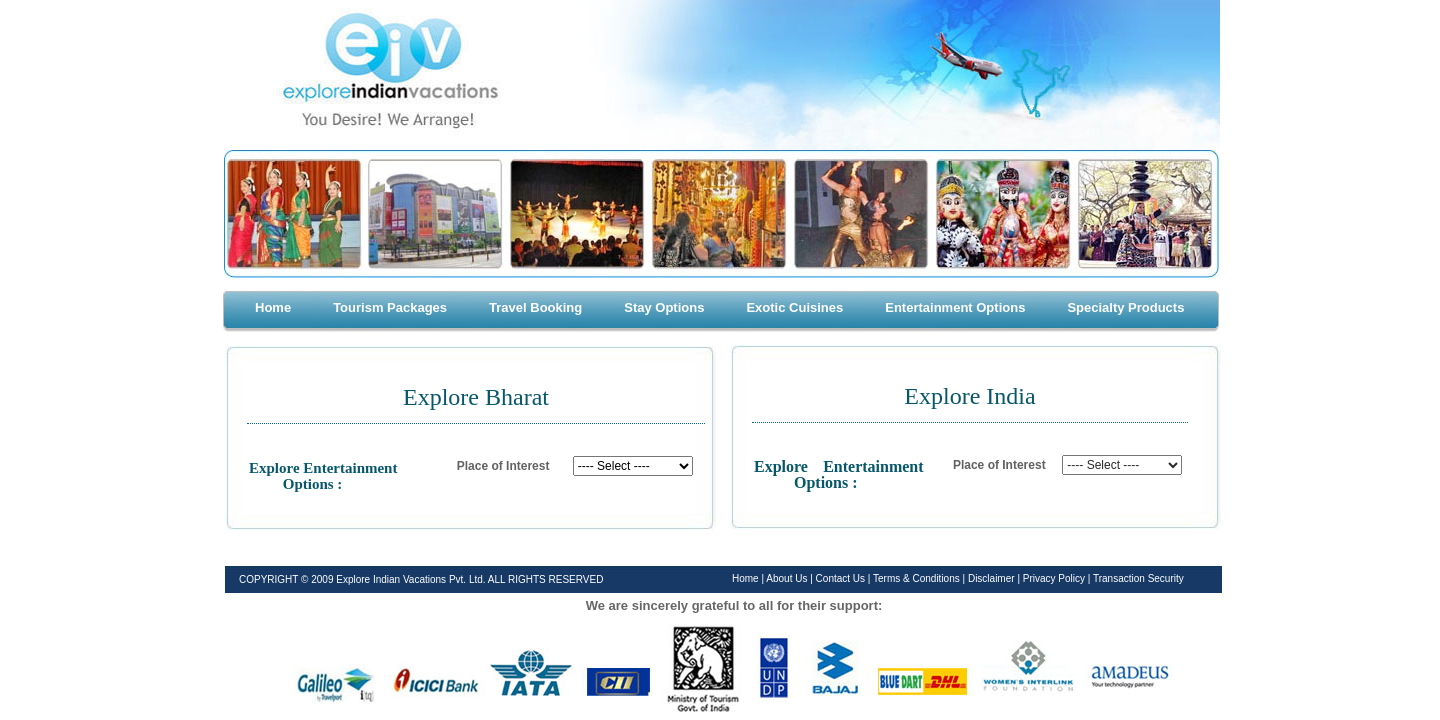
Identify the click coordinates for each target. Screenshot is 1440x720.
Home (745, 578)
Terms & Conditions (917, 578)
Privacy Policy (1055, 578)
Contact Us (842, 578)
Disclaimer (992, 578)
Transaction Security (1138, 578)
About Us (786, 578)
